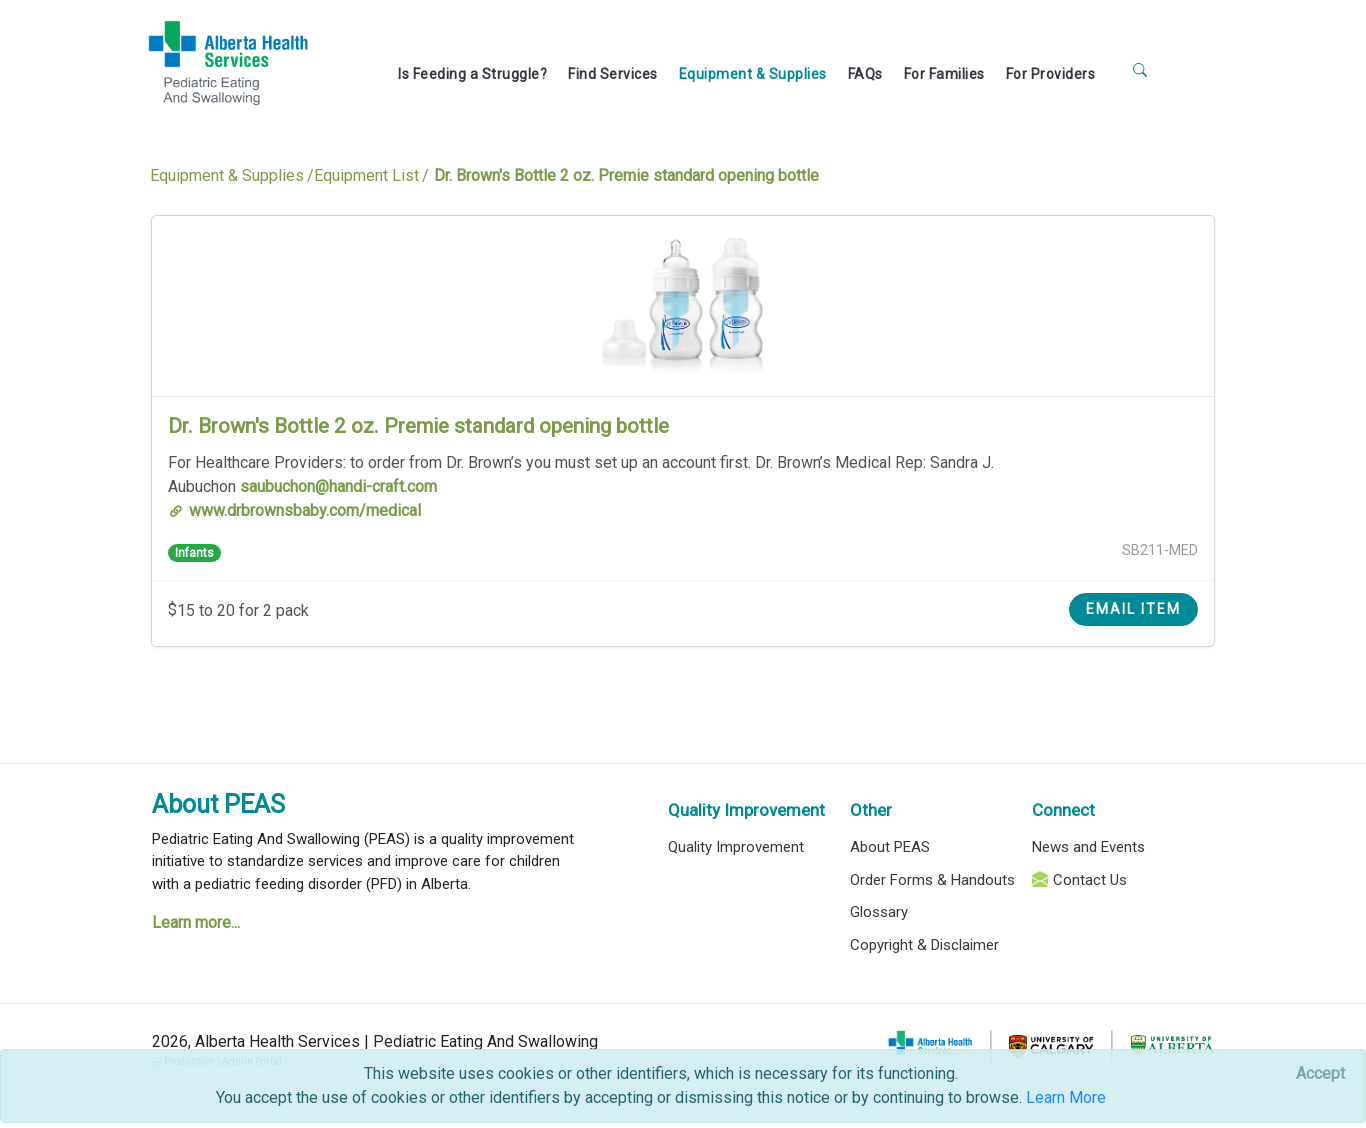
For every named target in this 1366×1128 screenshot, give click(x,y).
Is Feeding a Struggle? (472, 74)
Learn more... (196, 922)
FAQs (865, 74)
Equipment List (366, 175)
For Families (944, 74)
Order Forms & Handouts (932, 880)
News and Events (1088, 847)
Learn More (1066, 1097)
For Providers (1051, 74)
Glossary (879, 912)
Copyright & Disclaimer (924, 945)
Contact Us (1090, 880)
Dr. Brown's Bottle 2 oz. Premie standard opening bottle (418, 426)
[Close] (1320, 1074)
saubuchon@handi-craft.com (338, 486)
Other (871, 810)
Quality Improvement (746, 810)
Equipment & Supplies (753, 74)
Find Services (613, 74)
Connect (1063, 810)
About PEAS (218, 804)
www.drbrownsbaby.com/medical (305, 510)
